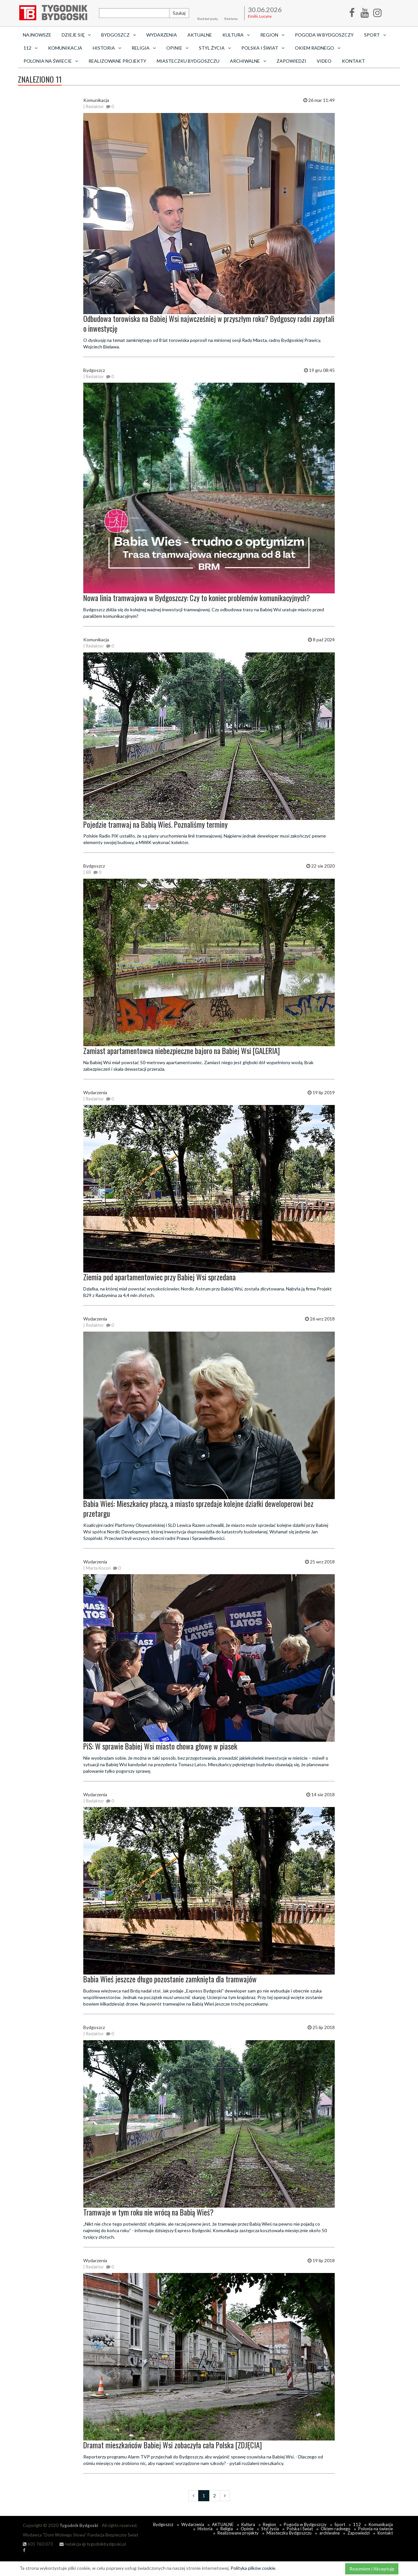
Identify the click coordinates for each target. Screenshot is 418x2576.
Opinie (247, 2528)
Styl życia (270, 2528)
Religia (226, 2528)
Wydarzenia (161, 35)
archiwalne (329, 2533)
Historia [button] (107, 48)
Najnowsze (37, 35)
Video (324, 61)
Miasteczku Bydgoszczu (188, 61)
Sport (339, 2524)
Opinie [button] (177, 48)
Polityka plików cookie (253, 2568)
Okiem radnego (335, 2528)
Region (269, 2524)
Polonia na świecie (375, 2528)
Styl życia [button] (215, 48)
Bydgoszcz (163, 2524)
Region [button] (272, 35)
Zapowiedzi (291, 61)
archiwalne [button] (248, 61)
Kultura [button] (236, 35)
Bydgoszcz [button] (118, 35)
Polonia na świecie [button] (51, 61)
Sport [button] (375, 35)
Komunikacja (65, 48)
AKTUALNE (199, 35)
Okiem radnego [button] (317, 48)
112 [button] (31, 48)
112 (357, 2524)
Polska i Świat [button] (262, 48)
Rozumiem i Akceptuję (371, 2568)
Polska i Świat (300, 2528)
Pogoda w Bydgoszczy (324, 35)
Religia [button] (144, 48)
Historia (205, 2528)
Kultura (248, 2524)
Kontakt (353, 61)
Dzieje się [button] (76, 35)
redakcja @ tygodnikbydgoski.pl (92, 2544)
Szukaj (179, 13)
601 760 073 (38, 2544)
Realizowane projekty (117, 61)
